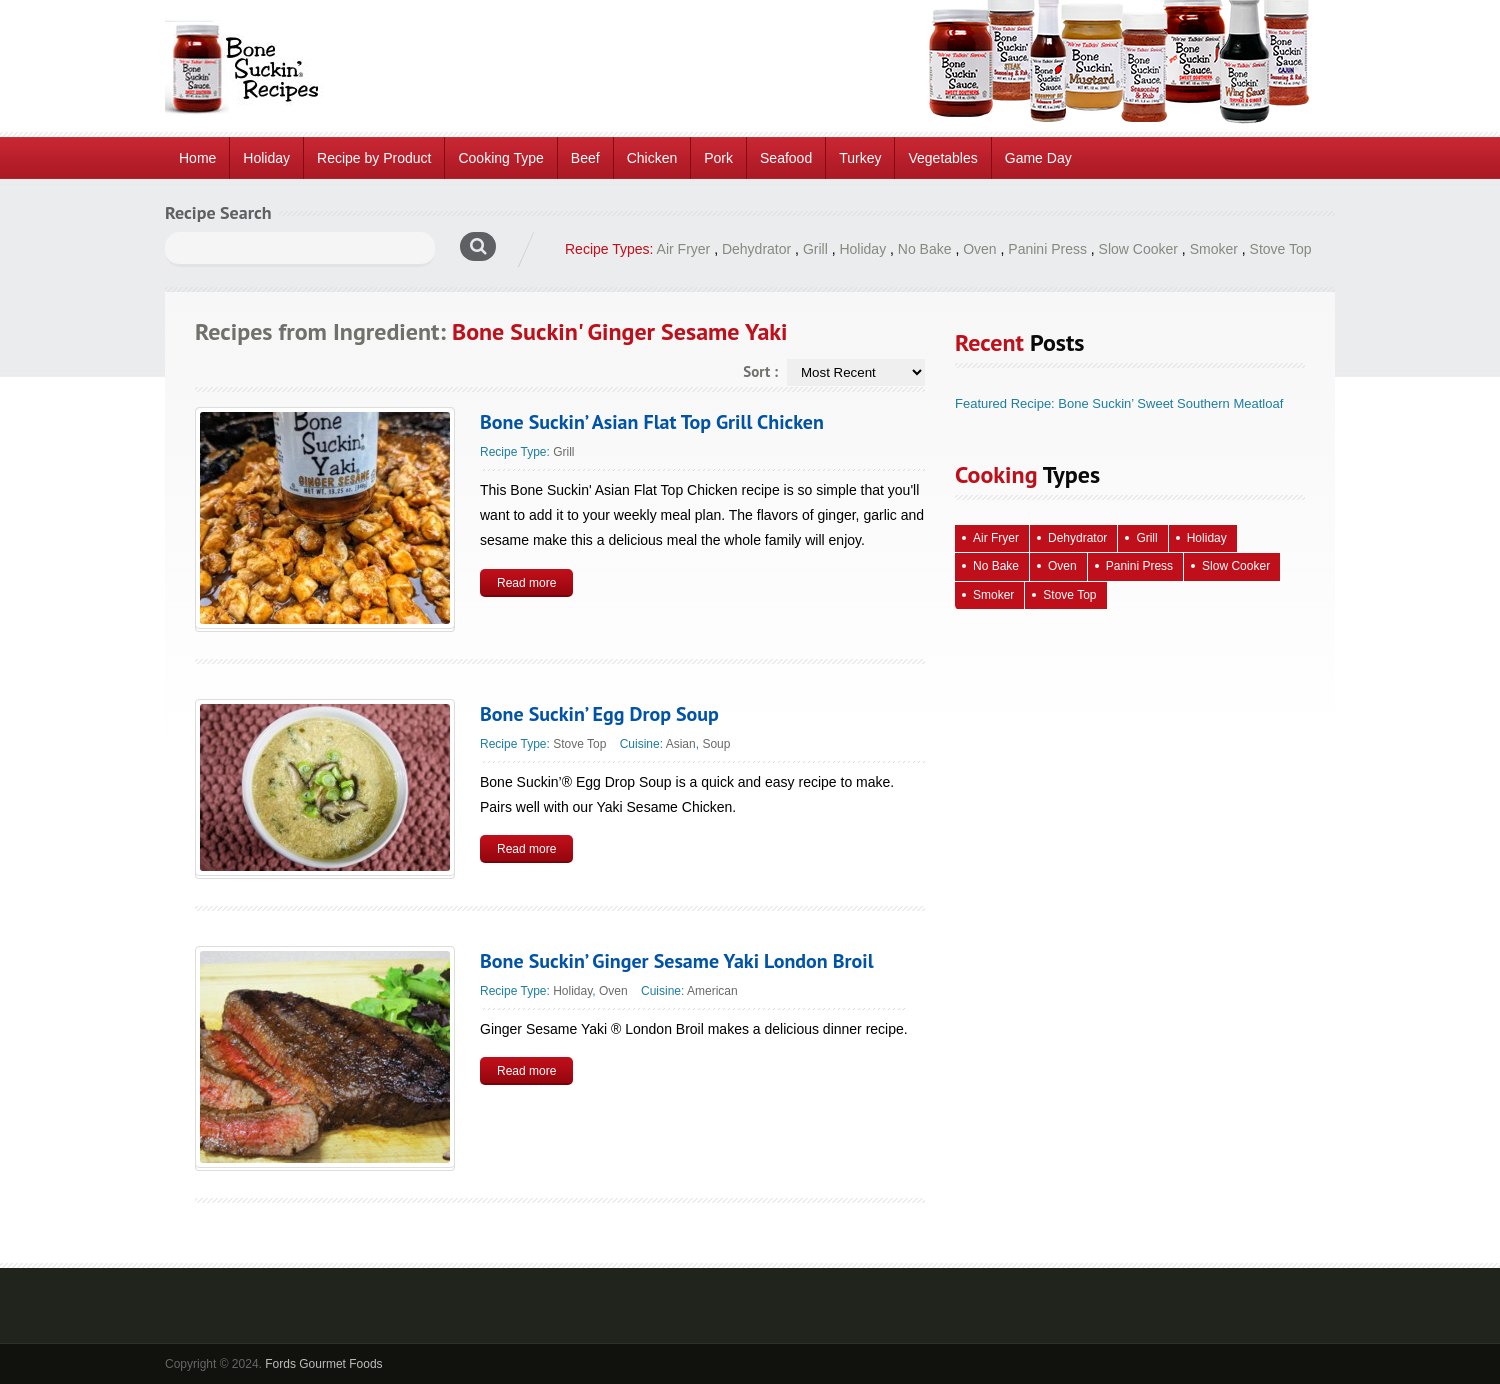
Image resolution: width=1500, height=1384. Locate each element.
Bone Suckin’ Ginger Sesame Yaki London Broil (677, 961)
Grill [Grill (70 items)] (1146, 538)
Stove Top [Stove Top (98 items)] (1069, 595)
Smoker (1214, 249)
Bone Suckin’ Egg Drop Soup (599, 714)
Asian (681, 744)
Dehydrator (756, 249)
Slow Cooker (1138, 249)
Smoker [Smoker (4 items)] (993, 595)
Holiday (266, 158)
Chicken (652, 158)
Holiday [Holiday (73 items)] (1207, 538)
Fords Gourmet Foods (323, 1364)
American (712, 991)
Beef (585, 158)
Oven (979, 249)
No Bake (925, 249)
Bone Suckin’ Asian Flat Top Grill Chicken (652, 422)
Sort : (760, 371)
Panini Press (1047, 249)
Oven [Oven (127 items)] (1062, 566)
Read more (526, 583)
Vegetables (942, 158)
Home (197, 158)
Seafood (786, 158)
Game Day (1038, 158)
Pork (718, 158)
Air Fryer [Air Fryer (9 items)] (996, 538)
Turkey (860, 158)
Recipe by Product (374, 158)
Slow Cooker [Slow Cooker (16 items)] (1236, 566)
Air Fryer (684, 249)
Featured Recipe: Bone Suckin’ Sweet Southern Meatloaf (1119, 403)
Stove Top (1281, 249)
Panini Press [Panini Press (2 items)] (1139, 566)
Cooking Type (500, 158)
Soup (716, 744)
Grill (815, 249)
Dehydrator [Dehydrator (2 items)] (1077, 538)
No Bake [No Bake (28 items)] (996, 566)
